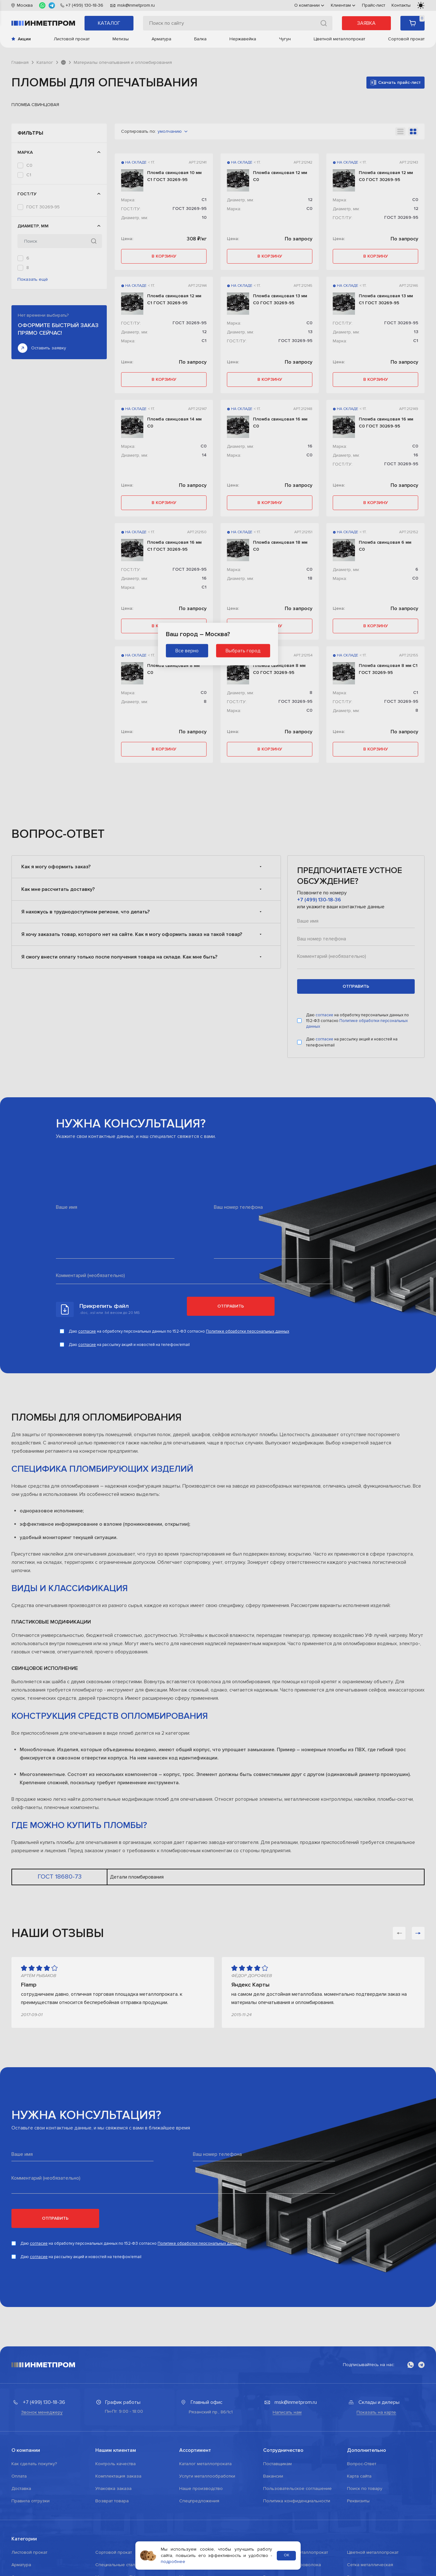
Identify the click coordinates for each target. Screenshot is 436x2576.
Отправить (230, 1306)
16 (310, 446)
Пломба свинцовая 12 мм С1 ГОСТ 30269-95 (174, 299)
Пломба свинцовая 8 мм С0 (173, 669)
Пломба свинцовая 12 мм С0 (280, 176)
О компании (309, 5)
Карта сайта (359, 2476)
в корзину (164, 256)
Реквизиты (358, 2501)
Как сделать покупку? (34, 2463)
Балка (200, 39)
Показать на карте (376, 2412)
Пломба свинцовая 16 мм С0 (280, 422)
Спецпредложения (199, 2501)
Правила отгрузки (30, 2501)
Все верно (187, 651)
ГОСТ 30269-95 (43, 207)
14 (204, 455)
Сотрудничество (283, 2450)
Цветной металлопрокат (339, 39)
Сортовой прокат (406, 39)
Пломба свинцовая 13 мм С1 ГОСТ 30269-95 (386, 299)
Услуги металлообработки (207, 2476)
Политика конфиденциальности (296, 2501)
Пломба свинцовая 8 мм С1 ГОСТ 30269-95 (388, 669)
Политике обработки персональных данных (247, 1331)
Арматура (161, 39)
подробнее (173, 2561)
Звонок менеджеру (42, 2412)
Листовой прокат (72, 39)
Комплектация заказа (118, 2476)
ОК (286, 2555)
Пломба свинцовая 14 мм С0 (174, 422)
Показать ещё (32, 309)
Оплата (19, 2476)
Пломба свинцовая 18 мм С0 (280, 546)
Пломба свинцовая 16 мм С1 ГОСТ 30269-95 (174, 546)
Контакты (401, 5)
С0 (29, 165)
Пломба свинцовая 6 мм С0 (385, 546)
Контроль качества (115, 2463)
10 (28, 277)
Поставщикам (277, 2463)
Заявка (366, 23)
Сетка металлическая (370, 2564)
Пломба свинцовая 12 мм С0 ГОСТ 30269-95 (386, 176)
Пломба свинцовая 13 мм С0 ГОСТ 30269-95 (280, 299)
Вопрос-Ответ (361, 2463)
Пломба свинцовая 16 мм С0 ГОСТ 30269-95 (386, 422)
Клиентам (343, 5)
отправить (356, 986)
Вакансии (273, 2476)
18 (310, 578)
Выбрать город (243, 651)
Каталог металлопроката (205, 2463)
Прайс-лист (373, 5)
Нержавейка (242, 39)
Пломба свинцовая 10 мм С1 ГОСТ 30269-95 (174, 176)
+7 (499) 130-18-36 (319, 900)
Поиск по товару (364, 2488)
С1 (28, 175)
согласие (325, 1015)
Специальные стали (116, 2564)
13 (28, 296)
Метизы (120, 39)
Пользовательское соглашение (297, 2488)
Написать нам (287, 2412)
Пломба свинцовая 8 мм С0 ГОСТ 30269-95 (279, 669)
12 (28, 286)
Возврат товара (112, 2501)
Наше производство (201, 2488)
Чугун (285, 39)
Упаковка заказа (113, 2488)
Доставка (21, 2488)
